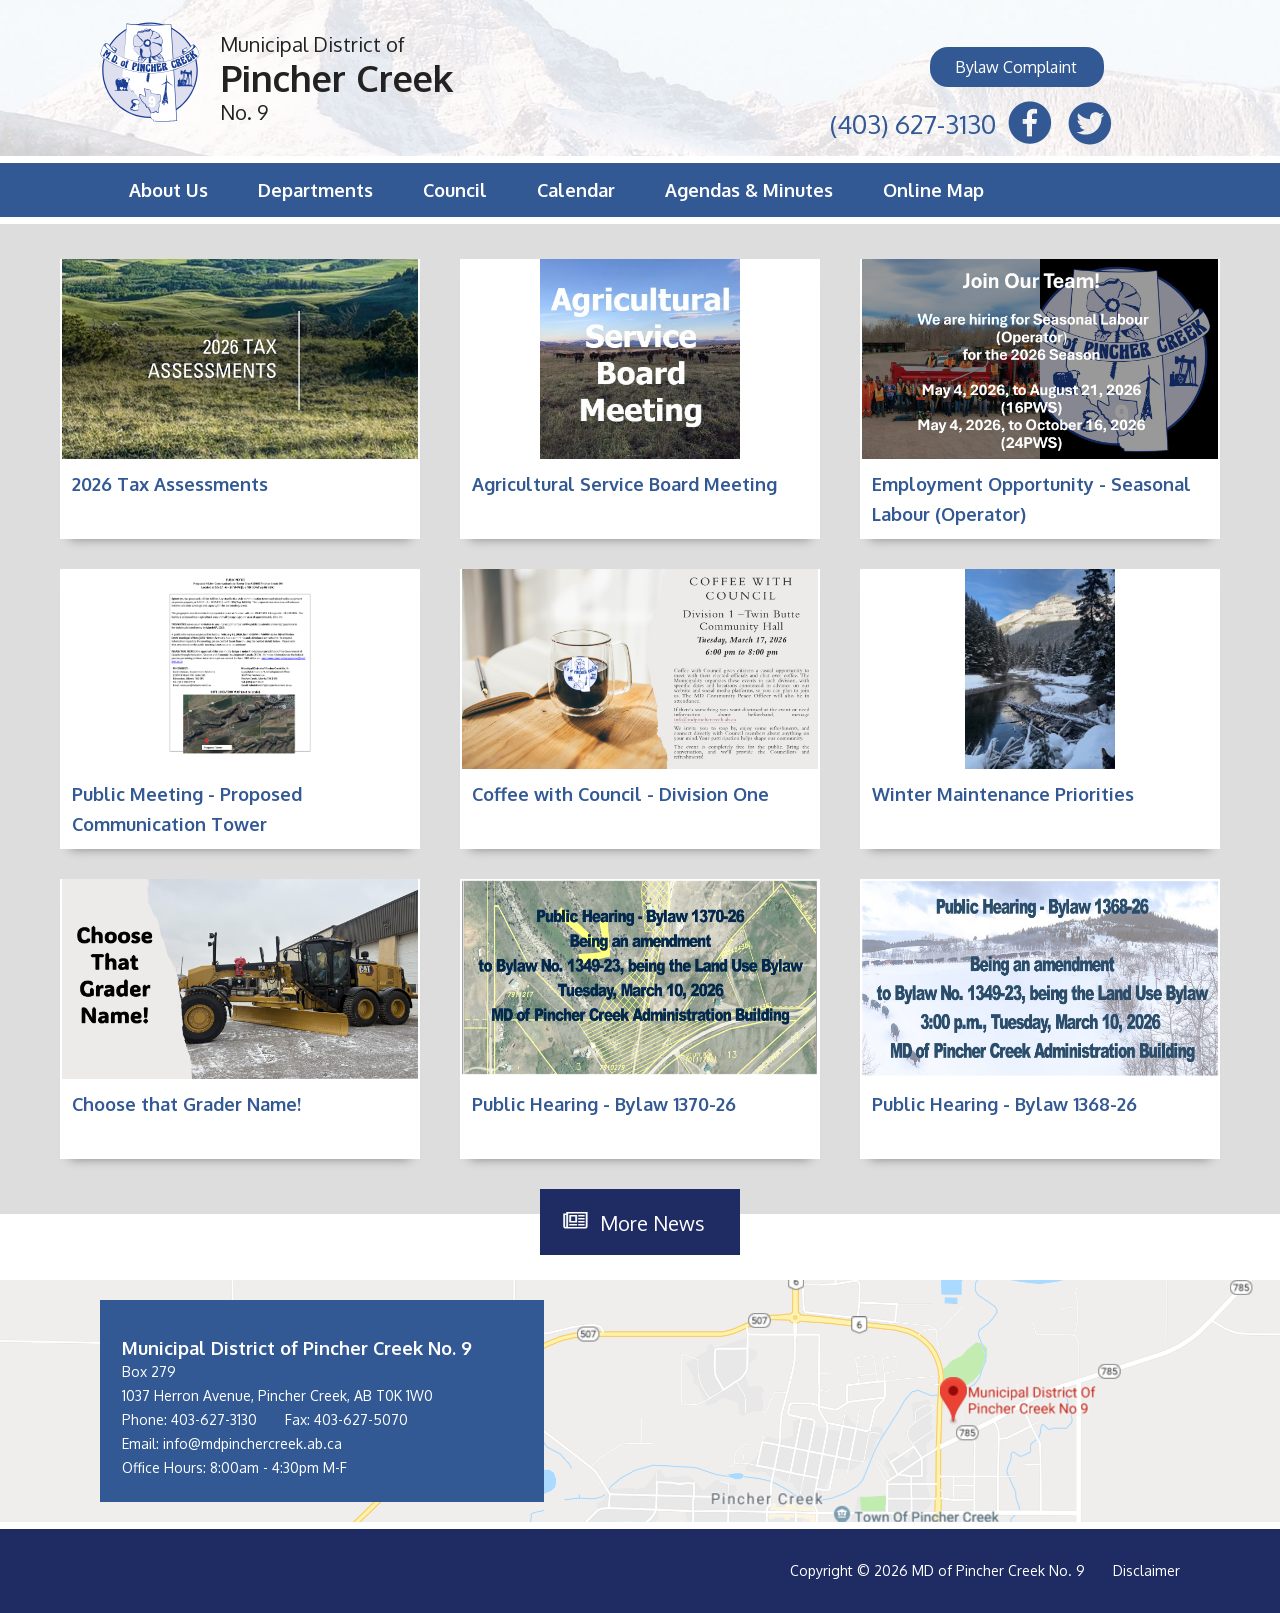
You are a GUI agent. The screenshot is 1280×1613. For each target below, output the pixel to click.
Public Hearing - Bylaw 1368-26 (1004, 1104)
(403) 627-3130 (913, 121)
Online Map (933, 190)
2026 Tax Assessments (170, 484)
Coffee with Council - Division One (620, 794)
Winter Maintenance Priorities (1003, 794)
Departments (315, 190)
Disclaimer (1146, 1570)
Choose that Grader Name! (186, 1104)
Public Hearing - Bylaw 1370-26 (604, 1104)
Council (455, 190)
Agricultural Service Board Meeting (624, 484)
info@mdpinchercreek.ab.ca (252, 1443)
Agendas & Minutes (749, 190)
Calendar (576, 190)
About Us (168, 190)
